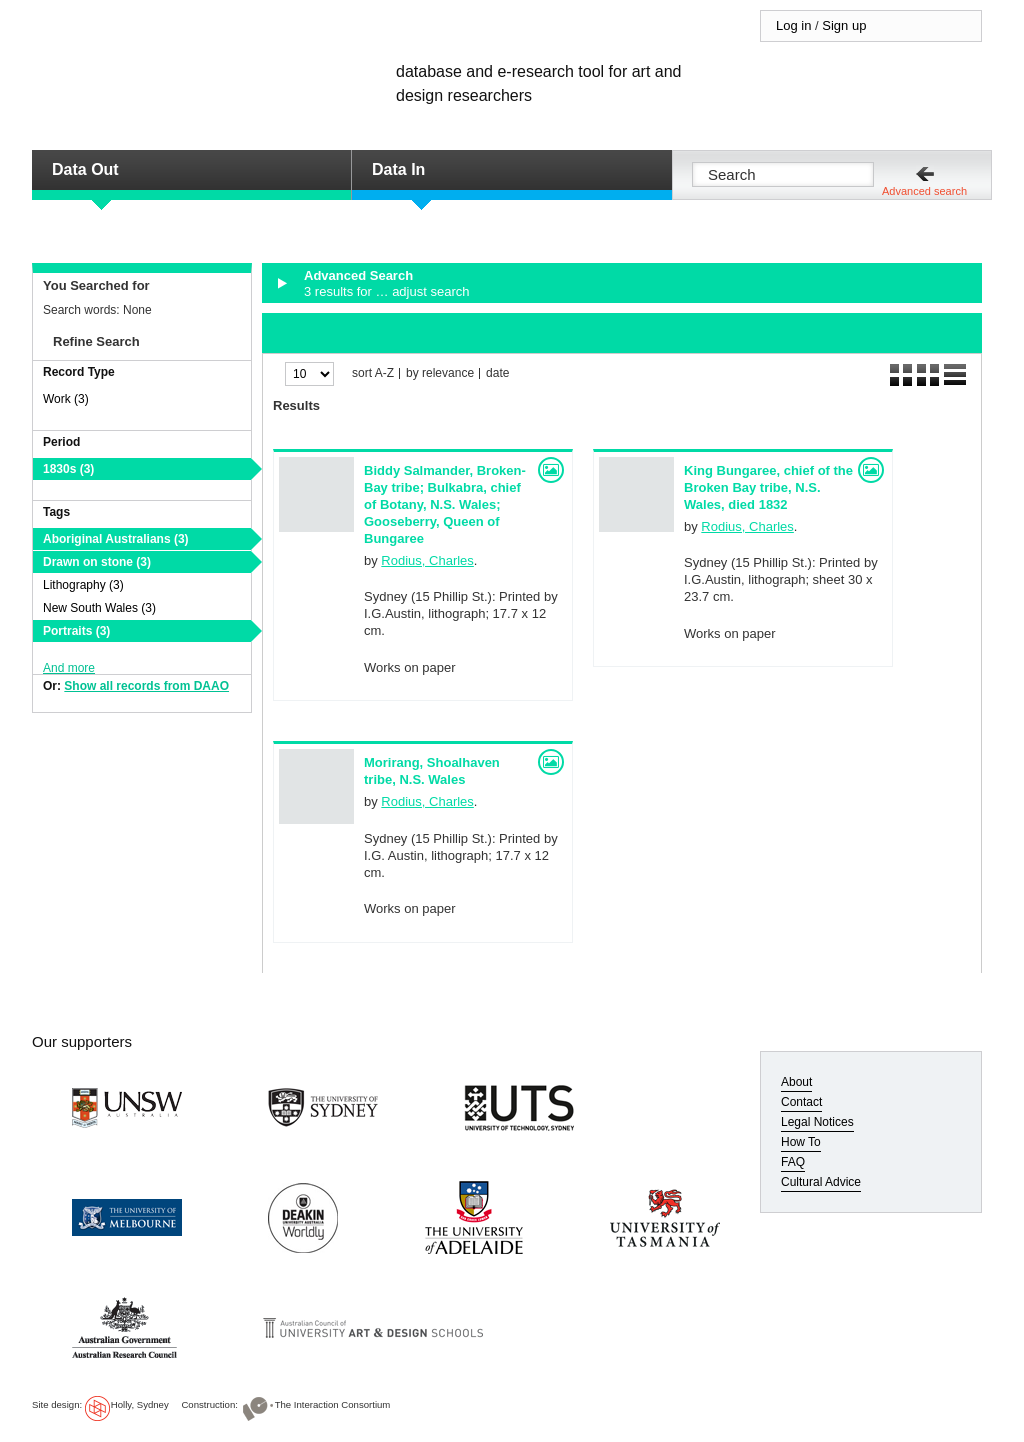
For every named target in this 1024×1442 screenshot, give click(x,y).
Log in (793, 25)
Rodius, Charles (427, 560)
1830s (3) (68, 469)
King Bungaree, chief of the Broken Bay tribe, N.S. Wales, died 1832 (768, 487)
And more (69, 668)
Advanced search (924, 191)
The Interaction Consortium (333, 1404)
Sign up (844, 25)
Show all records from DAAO (146, 686)
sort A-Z (373, 373)
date (497, 373)
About (796, 1082)
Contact (801, 1102)
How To (801, 1142)
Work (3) (66, 399)
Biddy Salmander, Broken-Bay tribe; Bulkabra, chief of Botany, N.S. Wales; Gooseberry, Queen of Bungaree (445, 504)
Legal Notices (817, 1122)
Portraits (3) (76, 631)
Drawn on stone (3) (97, 562)
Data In (398, 169)
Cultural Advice (821, 1182)
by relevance (440, 373)
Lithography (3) (83, 585)
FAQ (793, 1162)
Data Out (85, 169)
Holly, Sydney (140, 1404)
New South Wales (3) (99, 608)
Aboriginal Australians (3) (116, 539)
